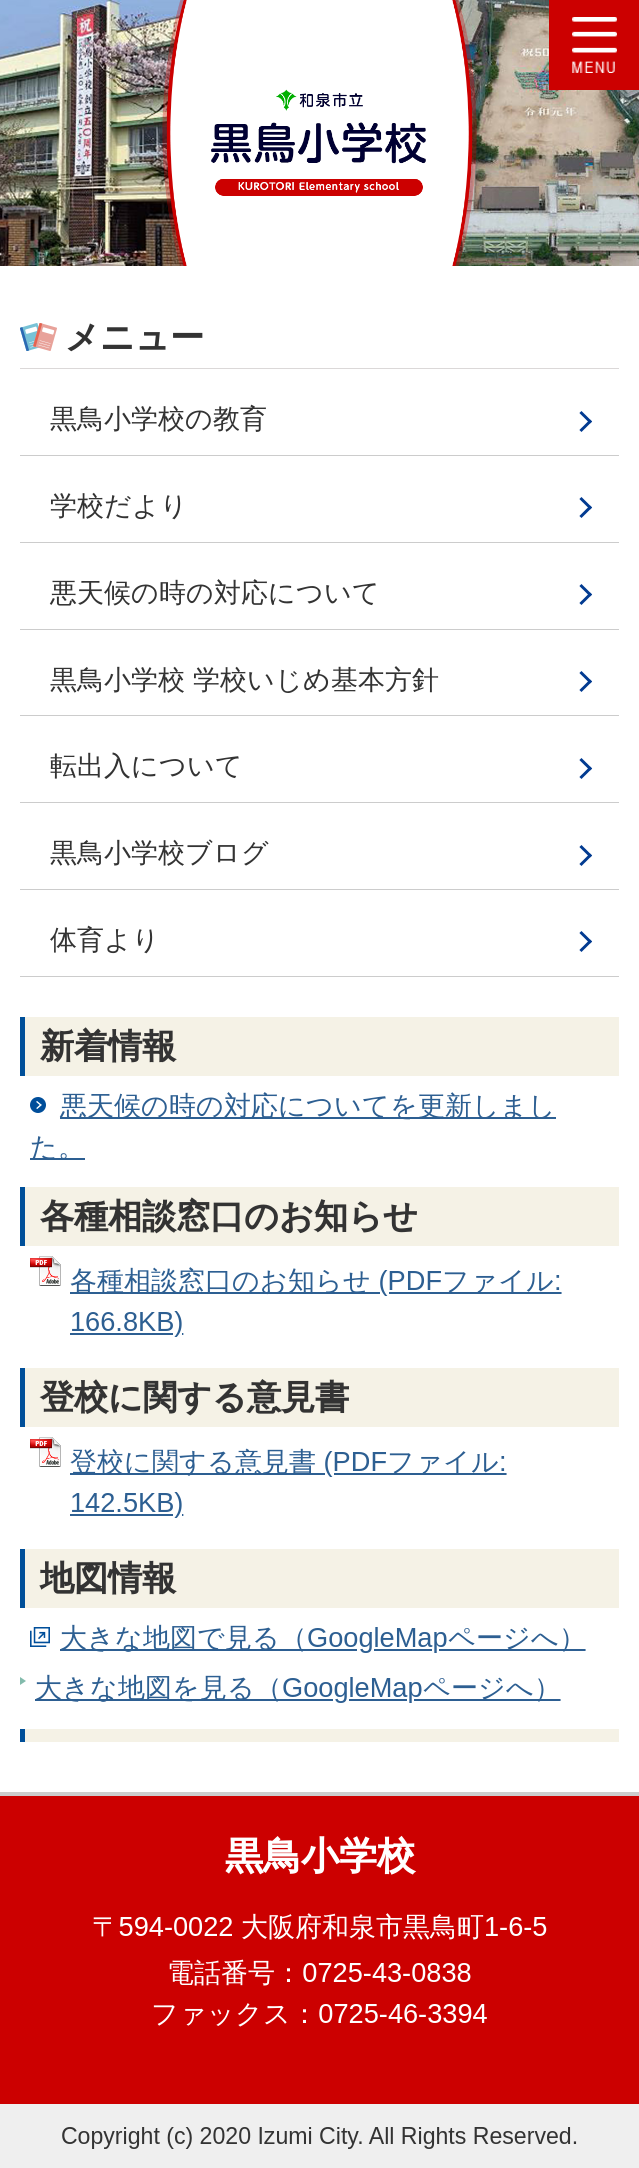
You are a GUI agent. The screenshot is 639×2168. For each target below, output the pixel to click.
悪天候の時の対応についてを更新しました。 (293, 1126)
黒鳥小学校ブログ (159, 852)
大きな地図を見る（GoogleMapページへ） (298, 1687)
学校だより (119, 505)
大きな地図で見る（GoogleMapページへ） (323, 1637)
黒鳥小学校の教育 (158, 418)
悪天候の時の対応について (215, 592)
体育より (105, 939)
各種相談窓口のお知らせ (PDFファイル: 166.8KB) (316, 1301)
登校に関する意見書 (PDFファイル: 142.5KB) (288, 1482)
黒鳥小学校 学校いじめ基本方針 (244, 679)
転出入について (146, 765)
